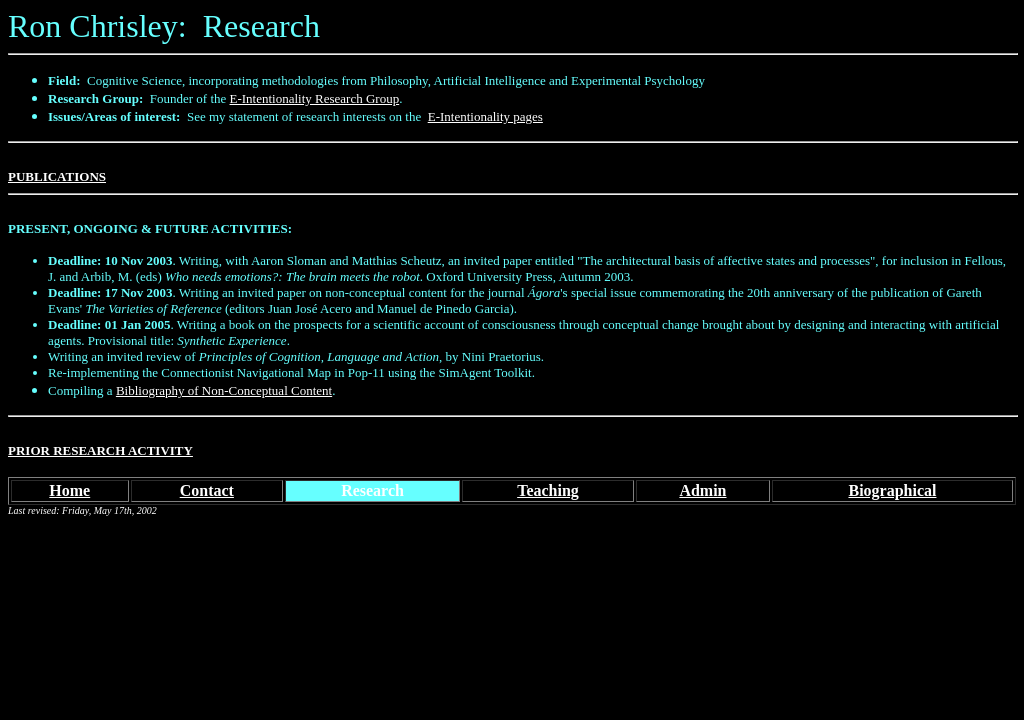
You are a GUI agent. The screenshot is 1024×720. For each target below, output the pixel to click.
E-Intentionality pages (485, 116)
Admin (702, 490)
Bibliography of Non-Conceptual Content (224, 390)
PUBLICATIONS (57, 176)
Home (69, 490)
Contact (207, 490)
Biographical (892, 490)
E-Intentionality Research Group (315, 98)
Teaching (548, 490)
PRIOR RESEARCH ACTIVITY (100, 450)
